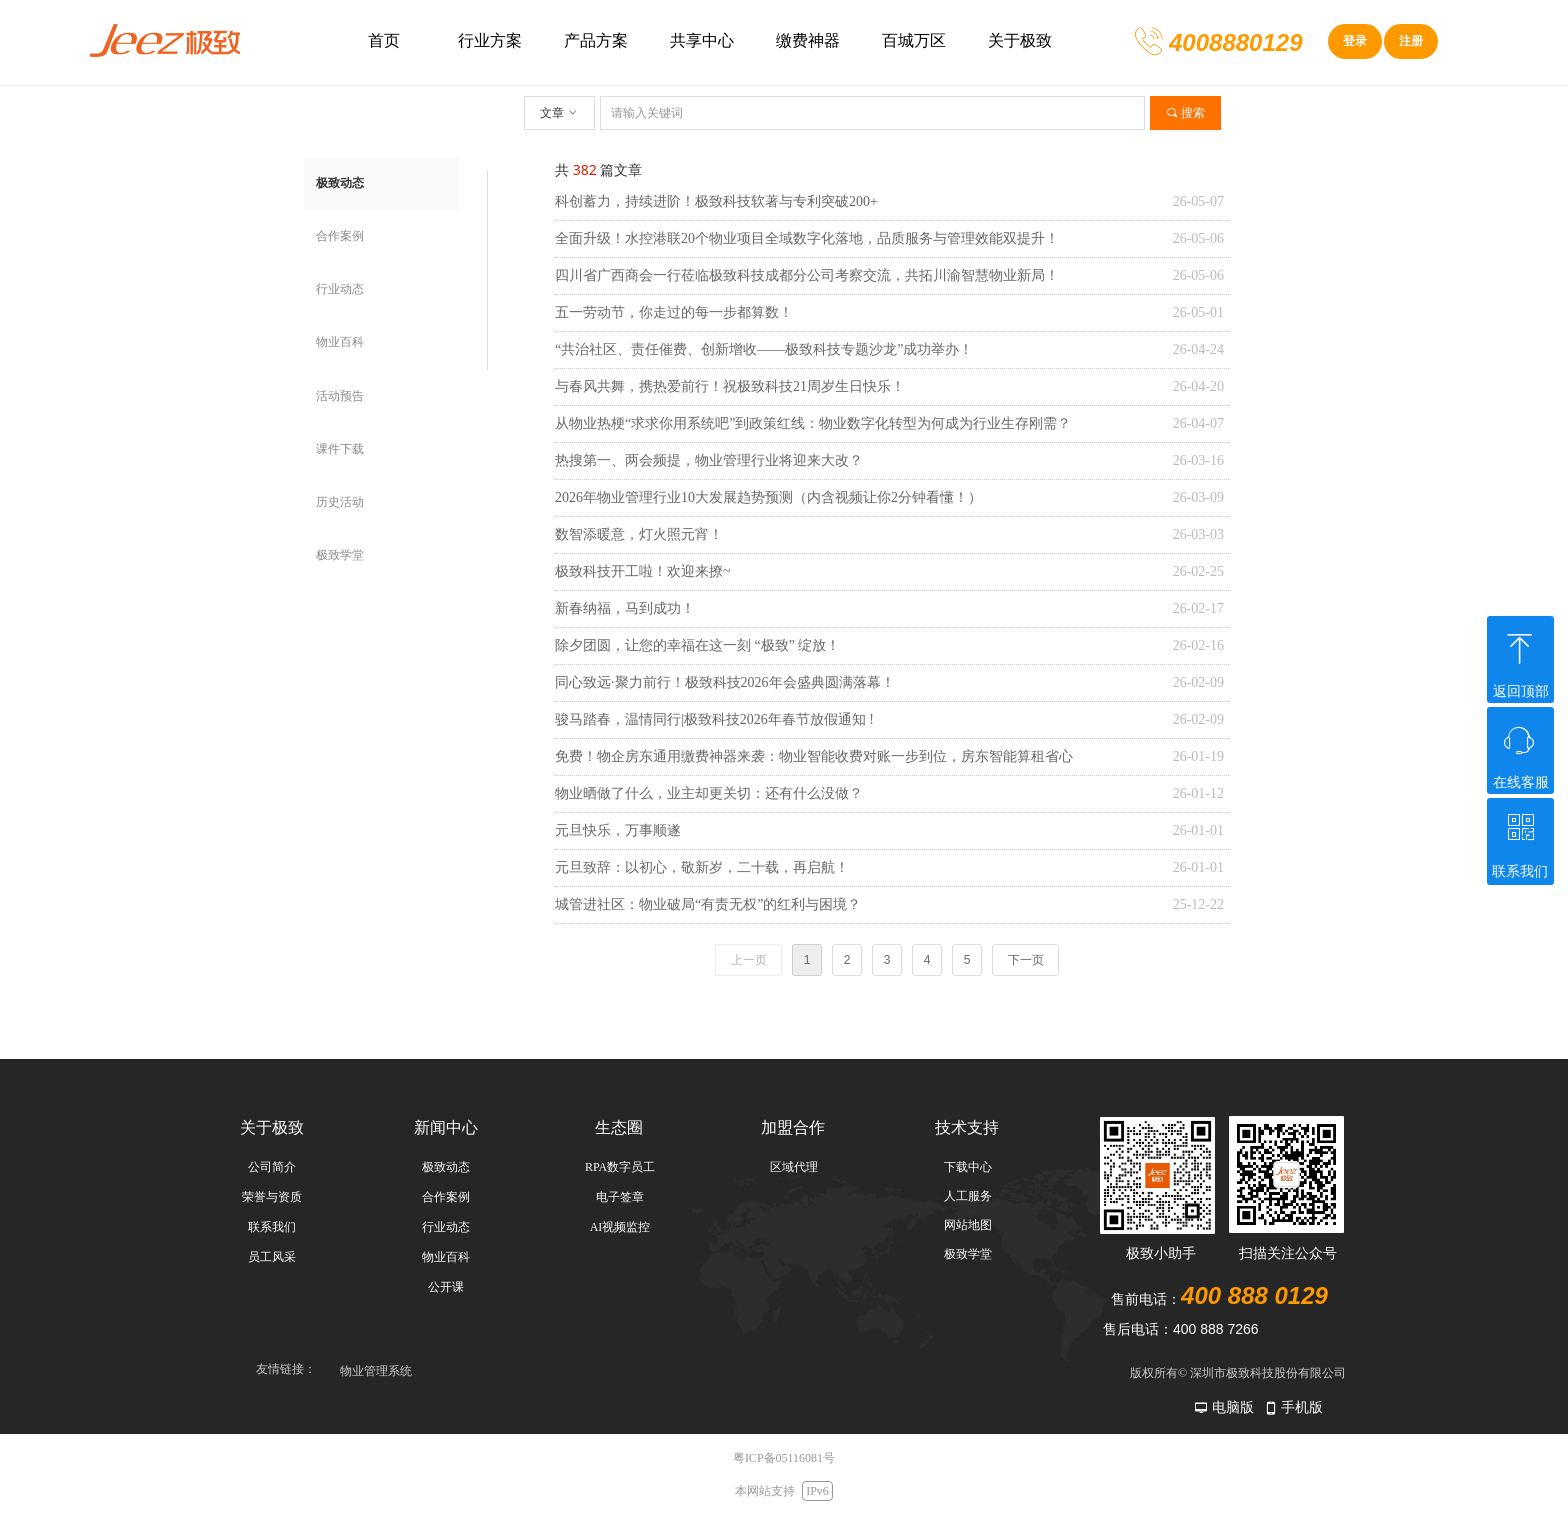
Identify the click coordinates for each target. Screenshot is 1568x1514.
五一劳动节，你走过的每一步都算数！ (674, 312)
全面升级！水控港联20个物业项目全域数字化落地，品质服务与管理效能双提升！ (807, 238)
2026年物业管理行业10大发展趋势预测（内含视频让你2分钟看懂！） (768, 497)
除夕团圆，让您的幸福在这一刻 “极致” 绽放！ (697, 645)
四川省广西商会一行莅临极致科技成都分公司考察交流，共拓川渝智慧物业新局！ (807, 275)
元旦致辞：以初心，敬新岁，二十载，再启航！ (702, 867)
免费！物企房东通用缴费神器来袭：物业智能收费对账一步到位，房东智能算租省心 (814, 756)
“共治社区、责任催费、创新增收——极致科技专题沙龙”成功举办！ (764, 349)
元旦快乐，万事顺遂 (618, 830)
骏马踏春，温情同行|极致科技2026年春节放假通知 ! (714, 719)
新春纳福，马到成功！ (625, 608)
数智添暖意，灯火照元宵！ (639, 534)
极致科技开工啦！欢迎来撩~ (643, 571)
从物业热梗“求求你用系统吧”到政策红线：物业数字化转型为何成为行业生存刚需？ (813, 423)
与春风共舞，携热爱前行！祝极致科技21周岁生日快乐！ (730, 386)
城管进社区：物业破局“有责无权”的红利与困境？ (708, 904)
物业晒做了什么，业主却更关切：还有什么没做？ (709, 793)
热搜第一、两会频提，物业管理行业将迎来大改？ (709, 460)
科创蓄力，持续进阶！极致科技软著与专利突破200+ (716, 201)
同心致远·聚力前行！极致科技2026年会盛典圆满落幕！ (725, 682)
